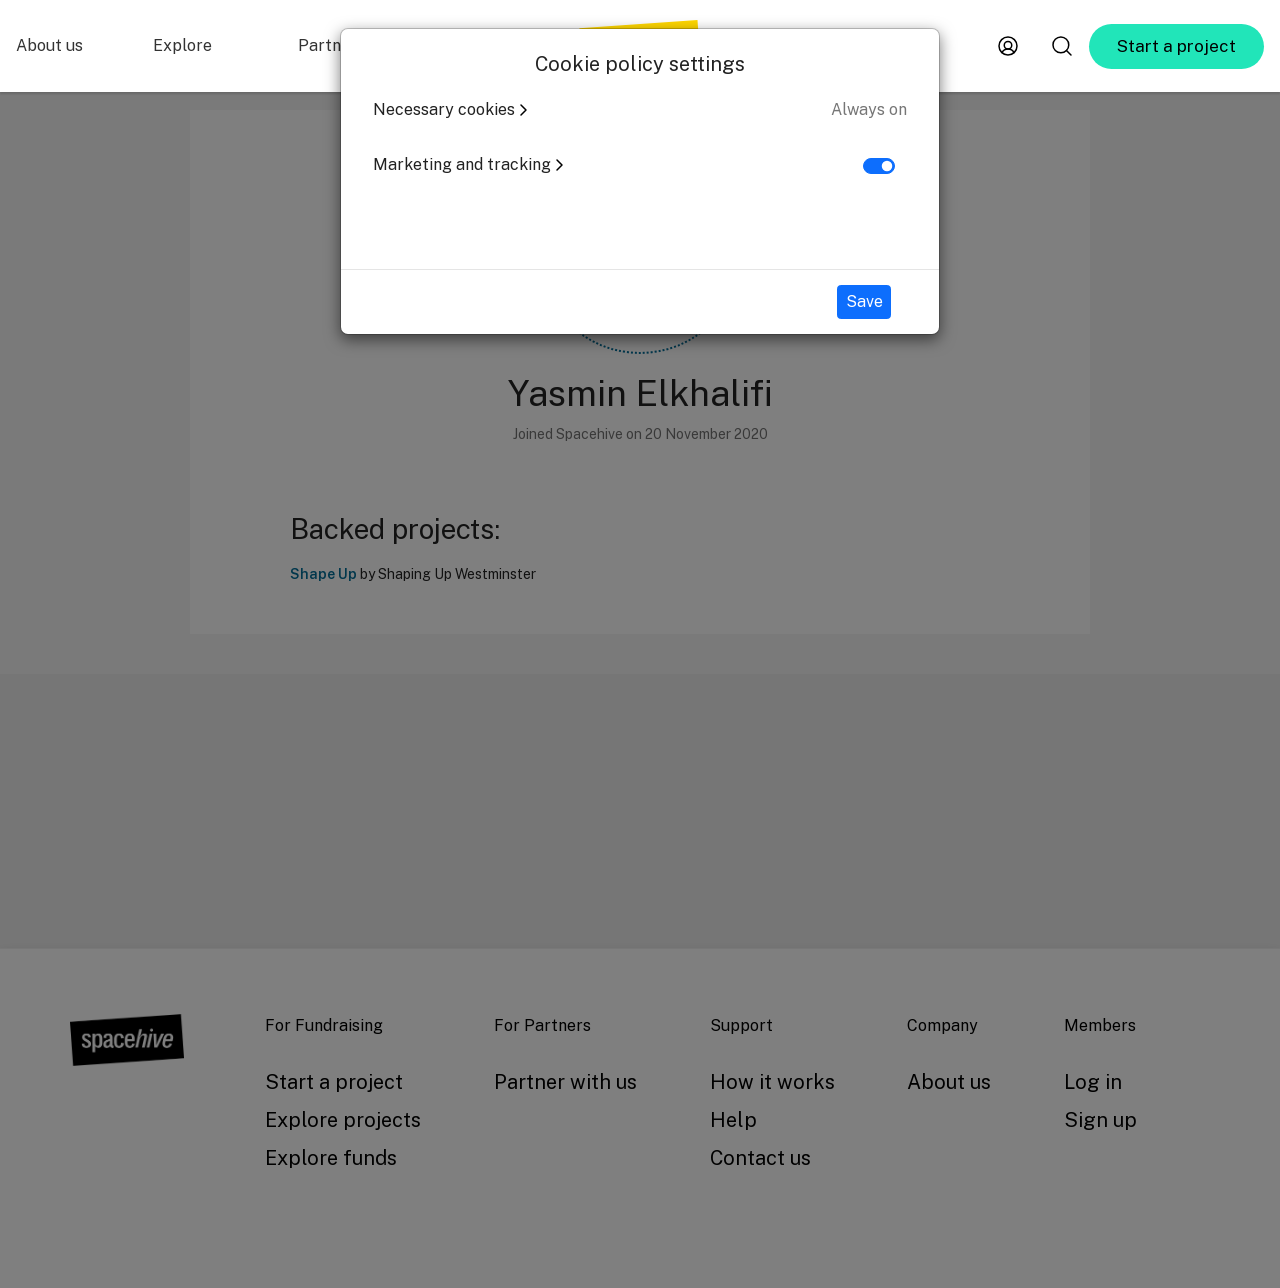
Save (864, 301)
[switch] (879, 166)
